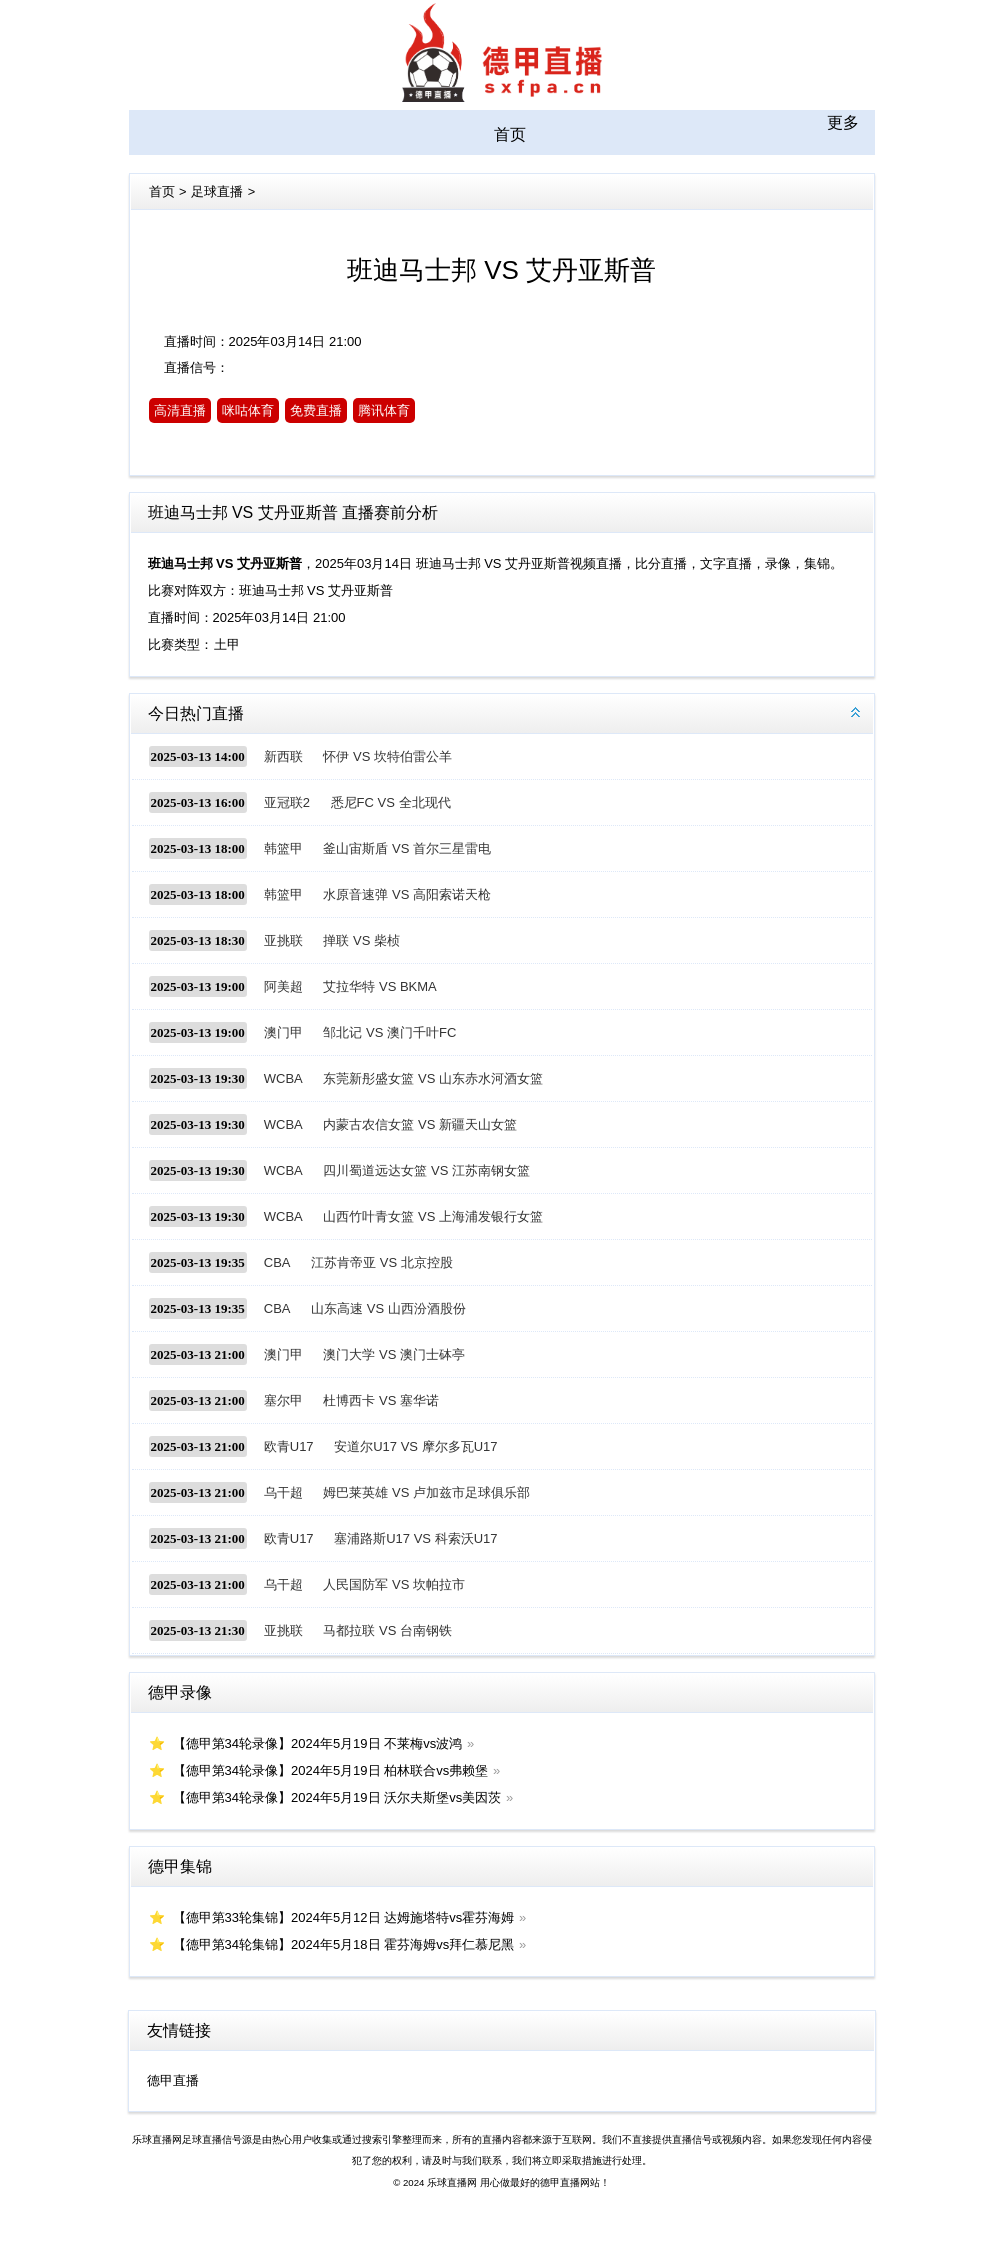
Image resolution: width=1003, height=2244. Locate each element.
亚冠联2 (287, 802)
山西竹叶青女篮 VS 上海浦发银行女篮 (433, 1216)
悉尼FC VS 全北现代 (391, 802)
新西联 (283, 756)
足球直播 (217, 191)
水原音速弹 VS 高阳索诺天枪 (407, 894)
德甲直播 (173, 2080)
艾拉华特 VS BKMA (379, 986)
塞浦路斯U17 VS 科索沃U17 (415, 1538)
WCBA (283, 1078)
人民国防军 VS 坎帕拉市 (394, 1584)
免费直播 (316, 410)
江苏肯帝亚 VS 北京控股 (382, 1262)
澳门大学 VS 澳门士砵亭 (394, 1354)
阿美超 (283, 986)
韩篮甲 (283, 848)
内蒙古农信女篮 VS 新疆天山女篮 (420, 1124)
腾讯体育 (384, 410)
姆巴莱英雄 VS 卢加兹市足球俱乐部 (426, 1492)
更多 (843, 122)
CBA (277, 1262)
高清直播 (180, 410)
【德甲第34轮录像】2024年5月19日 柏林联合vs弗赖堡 (331, 1770)
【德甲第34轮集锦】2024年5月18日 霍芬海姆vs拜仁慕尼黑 (344, 1944)
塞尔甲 (283, 1400)
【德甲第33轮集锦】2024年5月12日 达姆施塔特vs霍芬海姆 (344, 1917)
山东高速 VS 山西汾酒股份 (388, 1308)
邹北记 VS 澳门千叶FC (389, 1032)
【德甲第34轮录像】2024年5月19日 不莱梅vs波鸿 (318, 1743)
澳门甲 (283, 1032)
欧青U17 (289, 1446)
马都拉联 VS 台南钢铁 (387, 1630)
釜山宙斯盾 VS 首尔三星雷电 (407, 848)
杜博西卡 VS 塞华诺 (381, 1400)
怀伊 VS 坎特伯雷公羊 (387, 756)
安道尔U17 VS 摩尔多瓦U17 (415, 1446)
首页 (510, 134)
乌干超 (283, 1492)
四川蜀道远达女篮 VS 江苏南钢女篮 (426, 1170)
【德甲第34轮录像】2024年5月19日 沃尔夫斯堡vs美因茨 (337, 1797)
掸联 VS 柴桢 (361, 940)
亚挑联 (283, 940)
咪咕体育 (248, 410)
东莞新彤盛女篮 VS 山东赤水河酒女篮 (433, 1078)
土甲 (227, 644)
